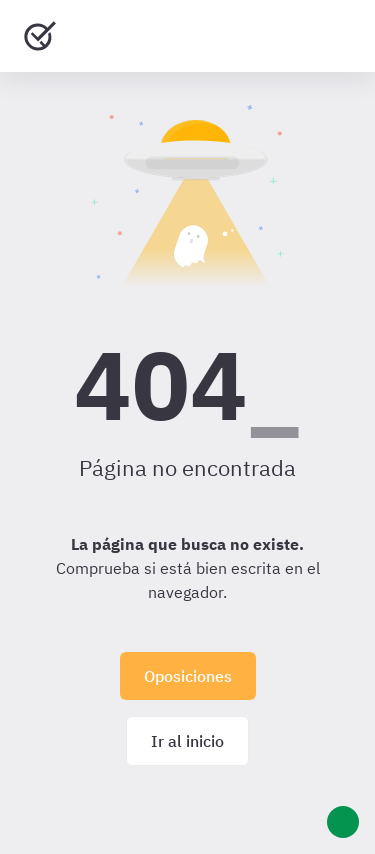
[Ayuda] (343, 822)
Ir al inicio (187, 741)
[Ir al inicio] (40, 36)
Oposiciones (188, 676)
